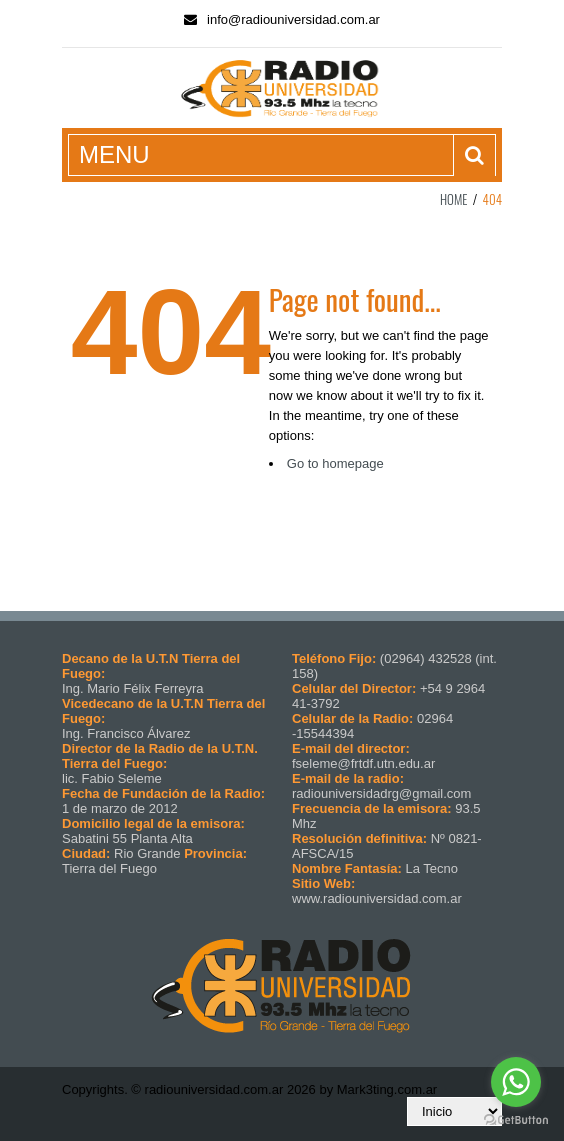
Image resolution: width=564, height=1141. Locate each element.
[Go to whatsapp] (516, 1082)
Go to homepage (335, 463)
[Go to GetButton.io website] (516, 1120)
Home (454, 199)
